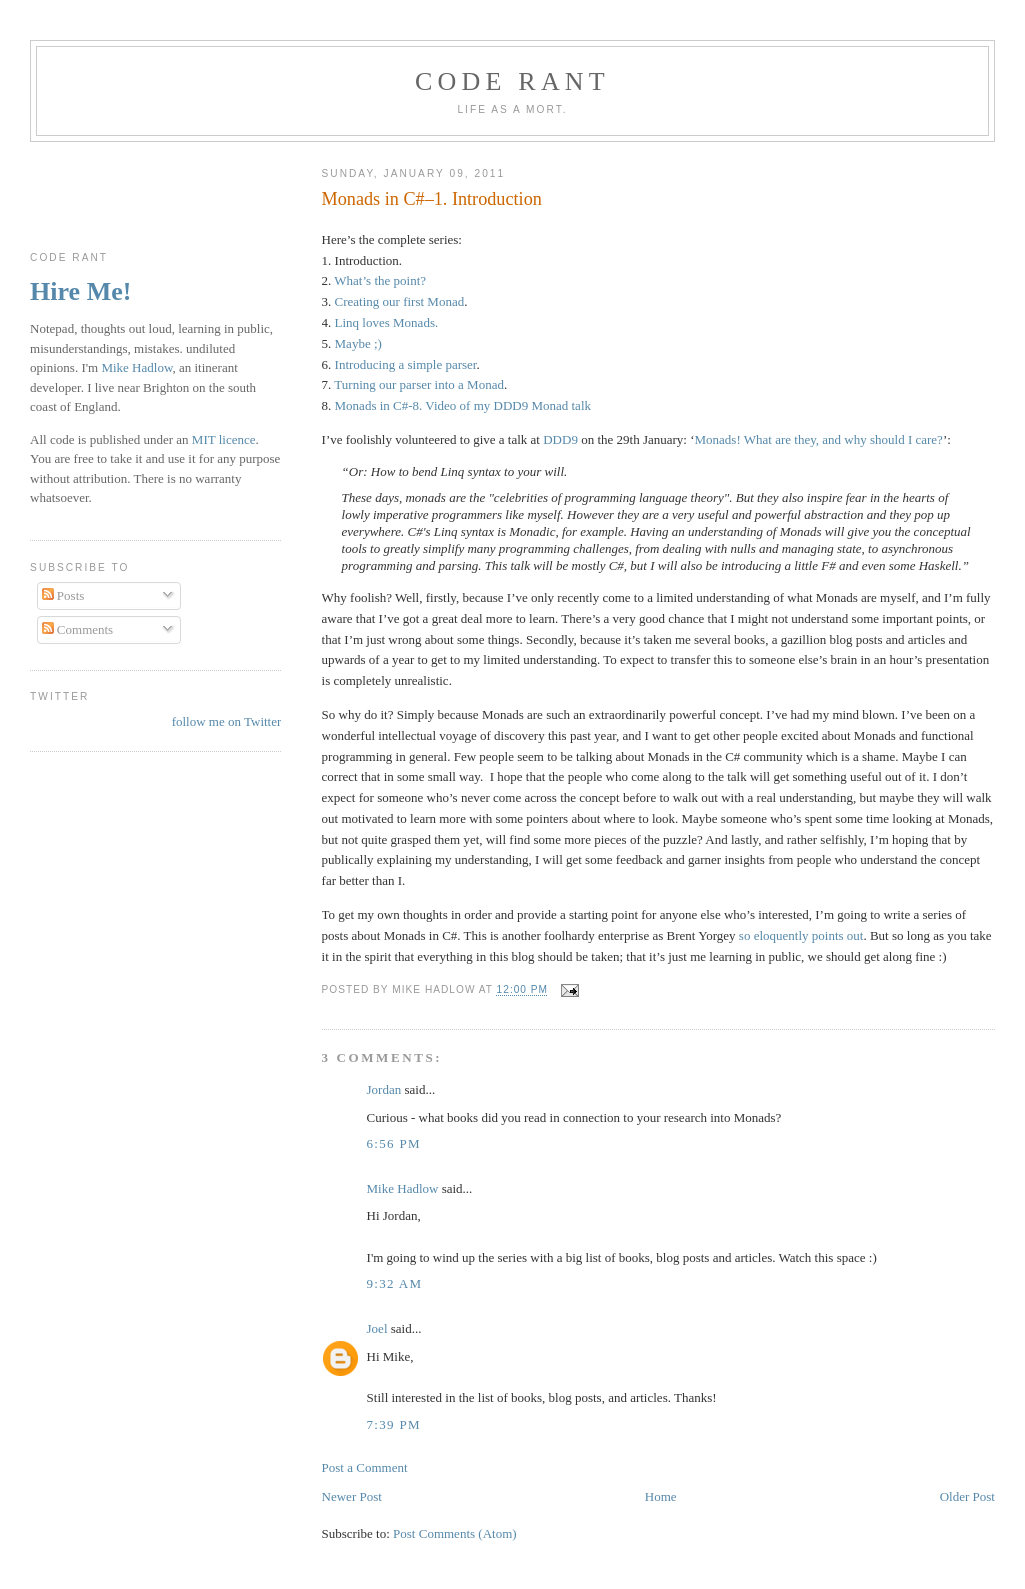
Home (661, 1496)
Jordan (384, 1089)
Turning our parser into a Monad (419, 384)
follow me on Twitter (227, 721)
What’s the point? (380, 280)
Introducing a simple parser (406, 364)
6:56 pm (394, 1143)
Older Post (967, 1496)
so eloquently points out (801, 935)
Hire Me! (80, 291)
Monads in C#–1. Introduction (432, 199)
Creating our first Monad (400, 301)
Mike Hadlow (403, 1188)
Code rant (512, 81)
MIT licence (224, 439)
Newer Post (352, 1496)
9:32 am (395, 1283)
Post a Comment (365, 1467)
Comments (78, 629)
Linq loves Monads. (387, 322)
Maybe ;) (358, 343)
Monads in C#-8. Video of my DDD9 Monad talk (463, 405)
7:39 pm (394, 1424)
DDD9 (560, 439)
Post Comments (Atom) (455, 1533)
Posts (63, 595)
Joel (377, 1328)
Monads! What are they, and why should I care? (819, 439)
